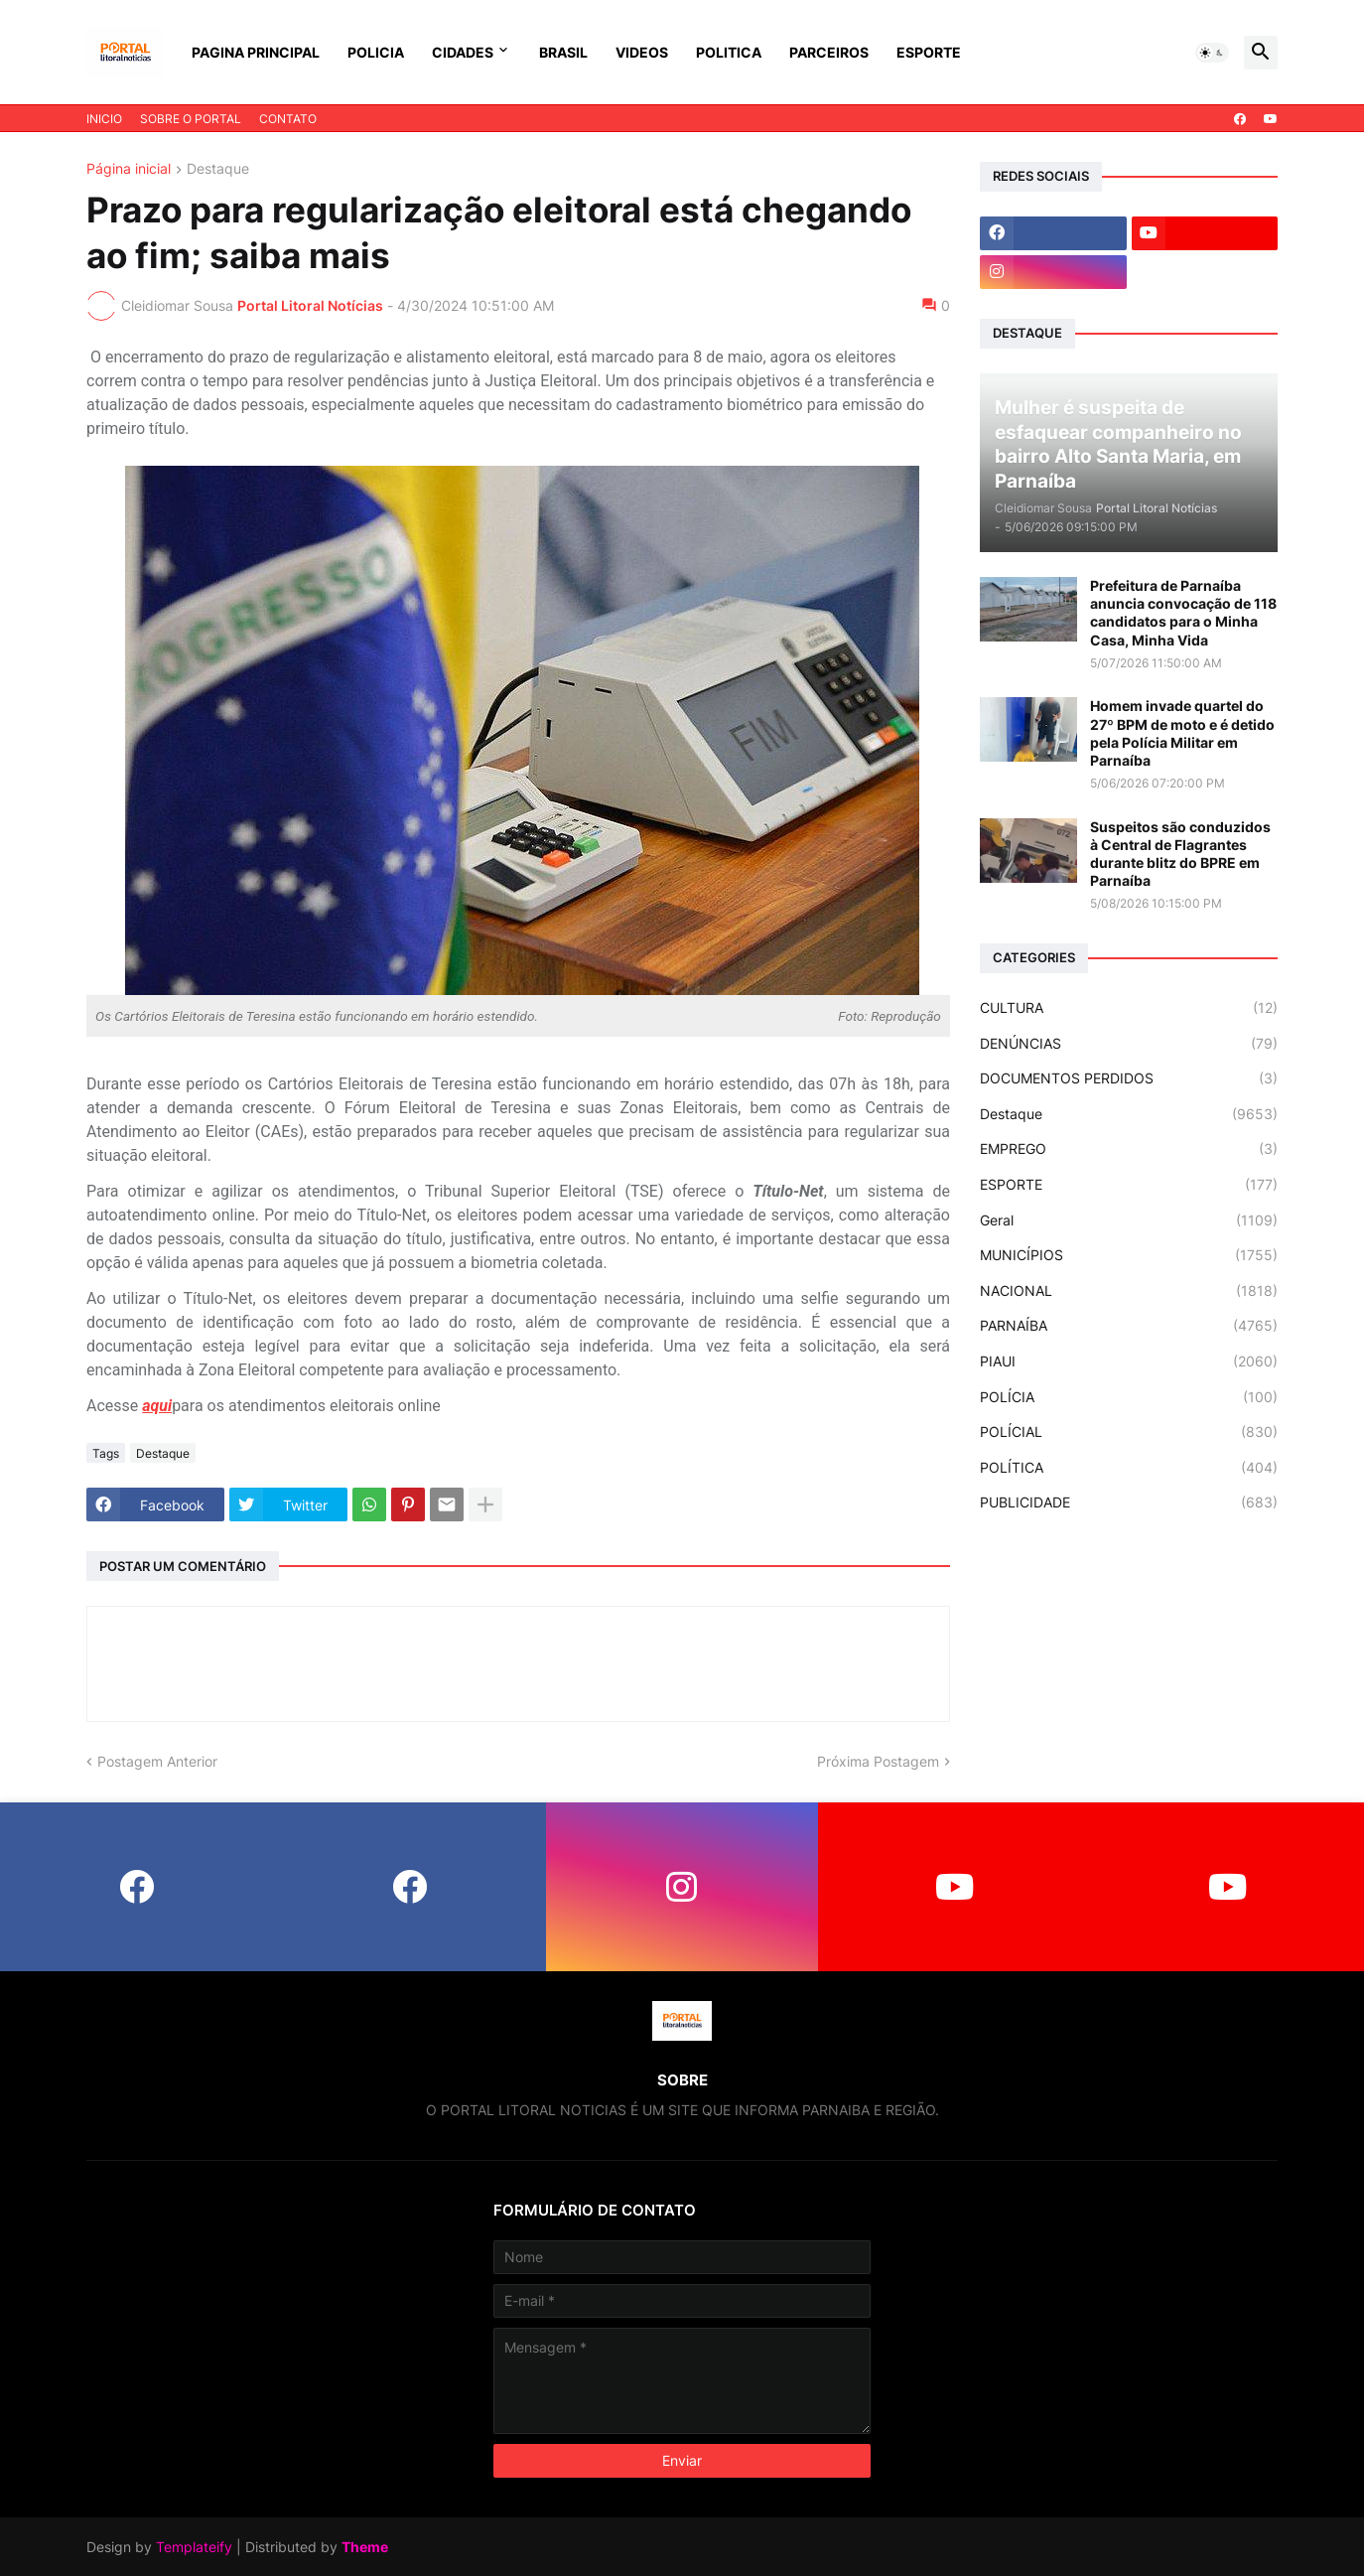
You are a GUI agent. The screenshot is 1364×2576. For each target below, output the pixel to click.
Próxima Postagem (878, 1761)
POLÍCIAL (1129, 1432)
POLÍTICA (1129, 1468)
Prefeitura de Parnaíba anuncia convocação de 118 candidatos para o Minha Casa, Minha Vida (1183, 612)
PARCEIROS (829, 52)
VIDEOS (641, 52)
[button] (1212, 53)
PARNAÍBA (1129, 1326)
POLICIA (375, 52)
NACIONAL (1129, 1291)
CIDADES (462, 52)
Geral (1129, 1220)
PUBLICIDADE (1129, 1502)
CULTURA (1129, 1008)
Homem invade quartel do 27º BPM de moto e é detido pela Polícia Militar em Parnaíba (1182, 733)
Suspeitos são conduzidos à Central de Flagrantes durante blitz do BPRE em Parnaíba (1180, 854)
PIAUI (1129, 1361)
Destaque (218, 169)
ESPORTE (928, 52)
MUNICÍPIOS (1129, 1255)
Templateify (194, 2546)
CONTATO (288, 118)
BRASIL (563, 52)
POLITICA (728, 52)
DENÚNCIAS (1129, 1044)
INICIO (104, 118)
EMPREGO (1129, 1149)
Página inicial (128, 169)
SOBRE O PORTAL (190, 118)
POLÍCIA (1129, 1397)
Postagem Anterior (157, 1761)
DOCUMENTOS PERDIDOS (1129, 1078)
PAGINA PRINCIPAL (256, 52)
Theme (364, 2546)
